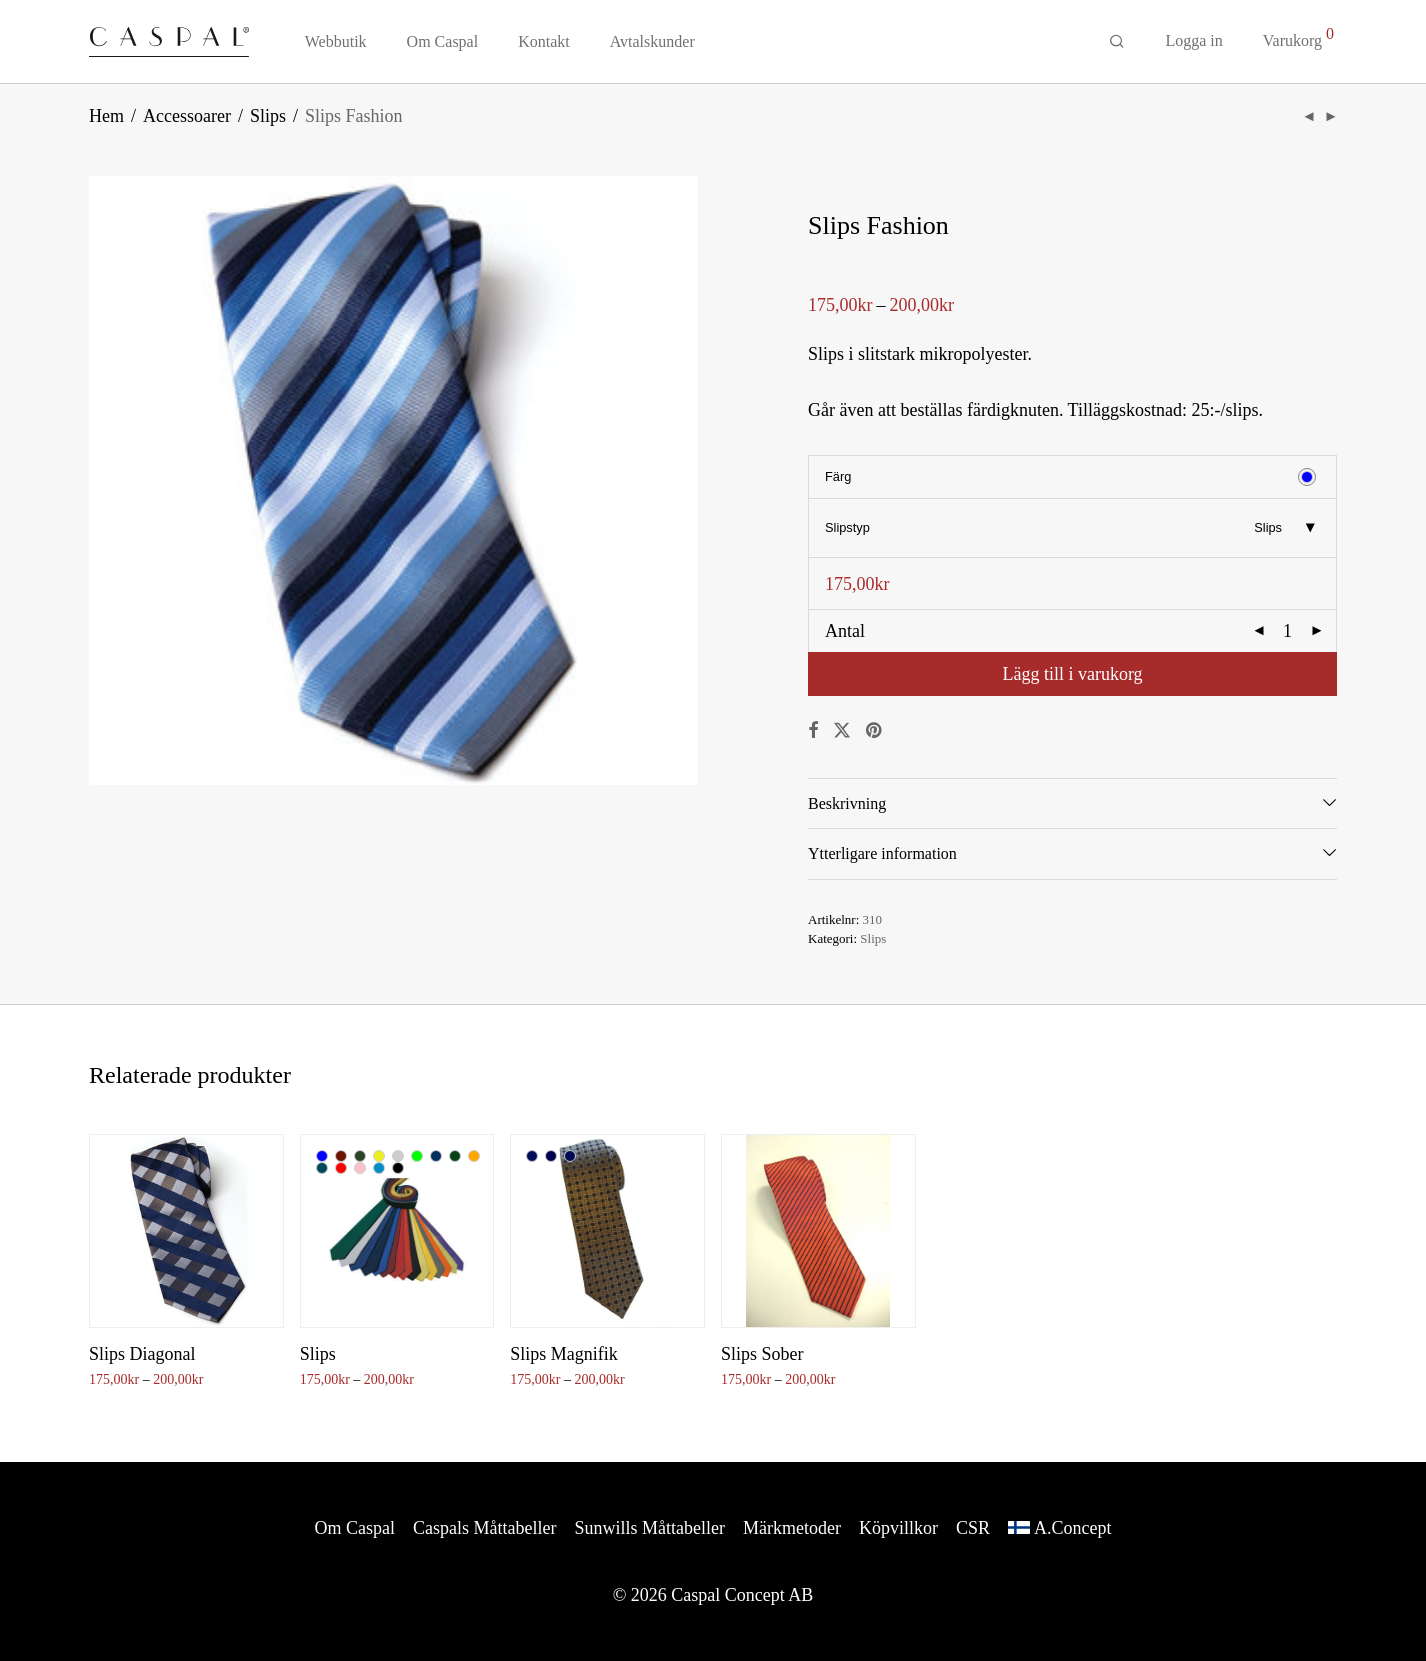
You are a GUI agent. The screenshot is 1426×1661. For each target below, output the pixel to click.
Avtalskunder (652, 41)
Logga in (1193, 40)
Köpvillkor (898, 1528)
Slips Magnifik (564, 1354)
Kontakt (544, 41)
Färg (838, 476)
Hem (106, 116)
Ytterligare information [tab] (882, 853)
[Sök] (1117, 42)
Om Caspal (443, 41)
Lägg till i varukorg (1072, 674)
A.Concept (1072, 1528)
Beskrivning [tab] (847, 803)
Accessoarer (187, 116)
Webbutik (336, 41)
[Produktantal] (1288, 631)
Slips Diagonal (142, 1354)
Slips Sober (762, 1354)
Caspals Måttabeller (484, 1528)
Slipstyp (847, 527)
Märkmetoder (792, 1528)
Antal (845, 631)
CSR (973, 1528)
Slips (268, 116)
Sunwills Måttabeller (650, 1528)
